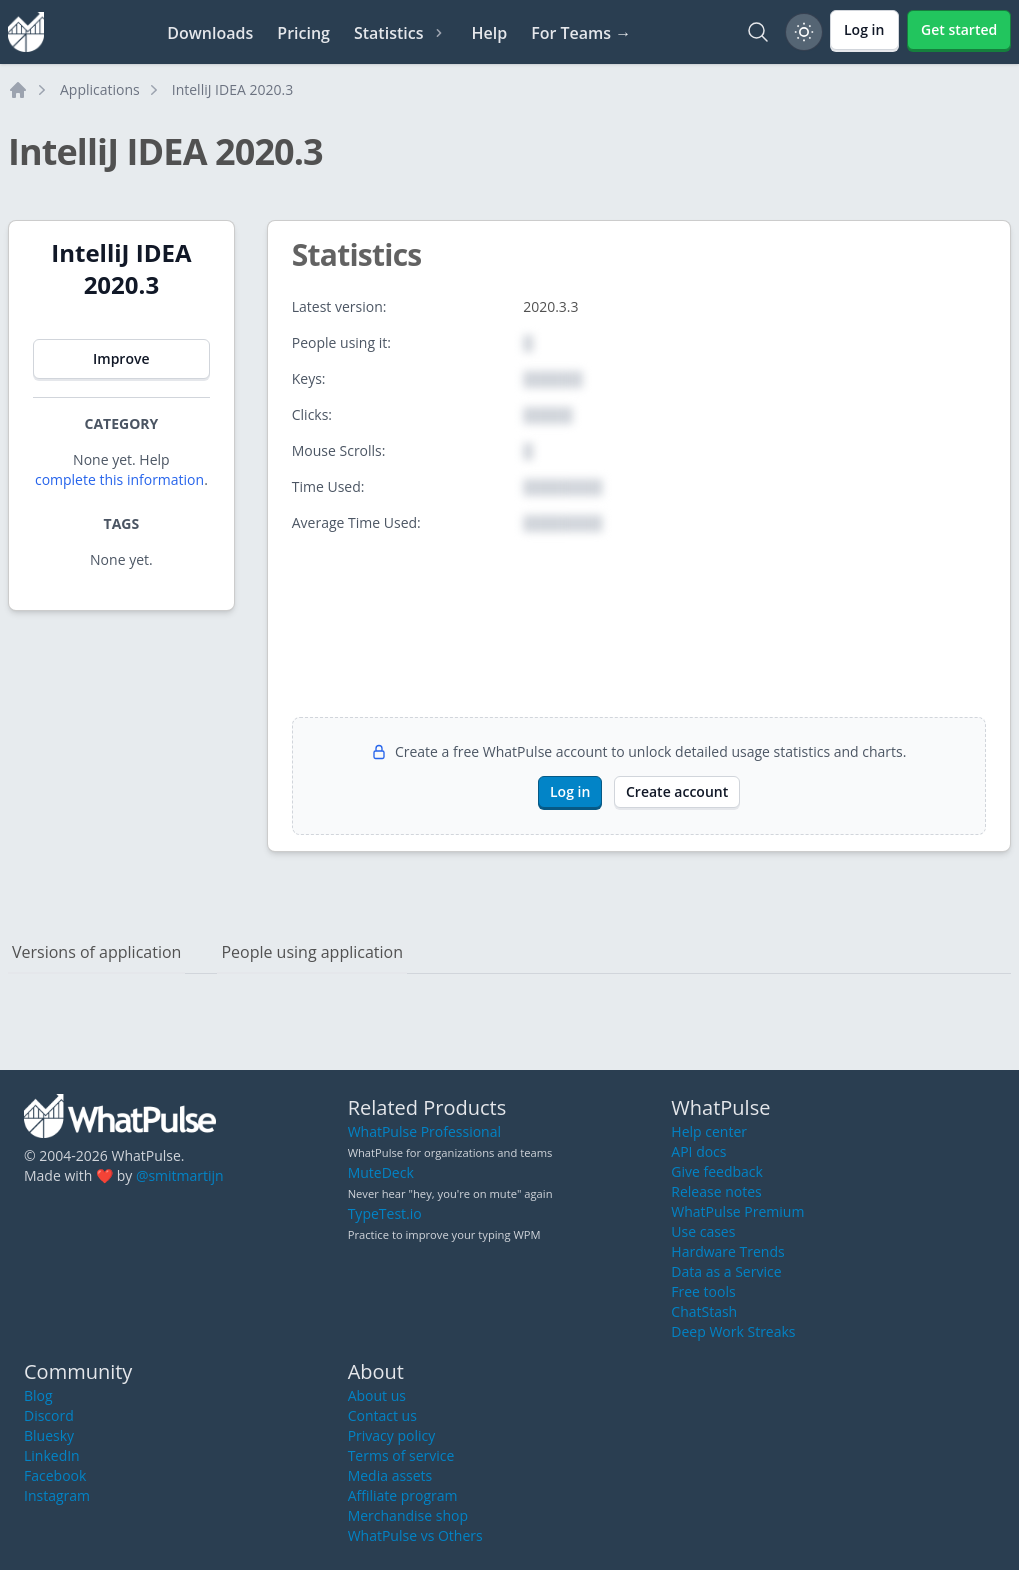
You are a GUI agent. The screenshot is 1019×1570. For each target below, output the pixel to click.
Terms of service (401, 1455)
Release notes (716, 1191)
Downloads (210, 33)
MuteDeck (381, 1172)
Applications (100, 89)
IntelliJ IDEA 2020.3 (232, 89)
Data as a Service (726, 1271)
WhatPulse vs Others (415, 1535)
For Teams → (581, 33)
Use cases (703, 1231)
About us (377, 1395)
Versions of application (96, 952)
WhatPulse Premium (737, 1211)
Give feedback (717, 1171)
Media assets (390, 1475)
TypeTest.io (385, 1213)
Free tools (703, 1291)
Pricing (303, 33)
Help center (709, 1131)
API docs (698, 1151)
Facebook (55, 1475)
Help (489, 33)
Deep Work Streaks (733, 1331)
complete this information (119, 479)
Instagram (57, 1495)
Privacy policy (392, 1435)
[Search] (758, 32)
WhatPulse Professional (424, 1131)
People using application (312, 952)
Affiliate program (403, 1495)
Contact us (382, 1415)
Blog (38, 1395)
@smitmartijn (180, 1175)
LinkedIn (52, 1455)
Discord (49, 1415)
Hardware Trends (727, 1251)
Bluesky (49, 1435)
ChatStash (704, 1311)
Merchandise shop (408, 1515)
